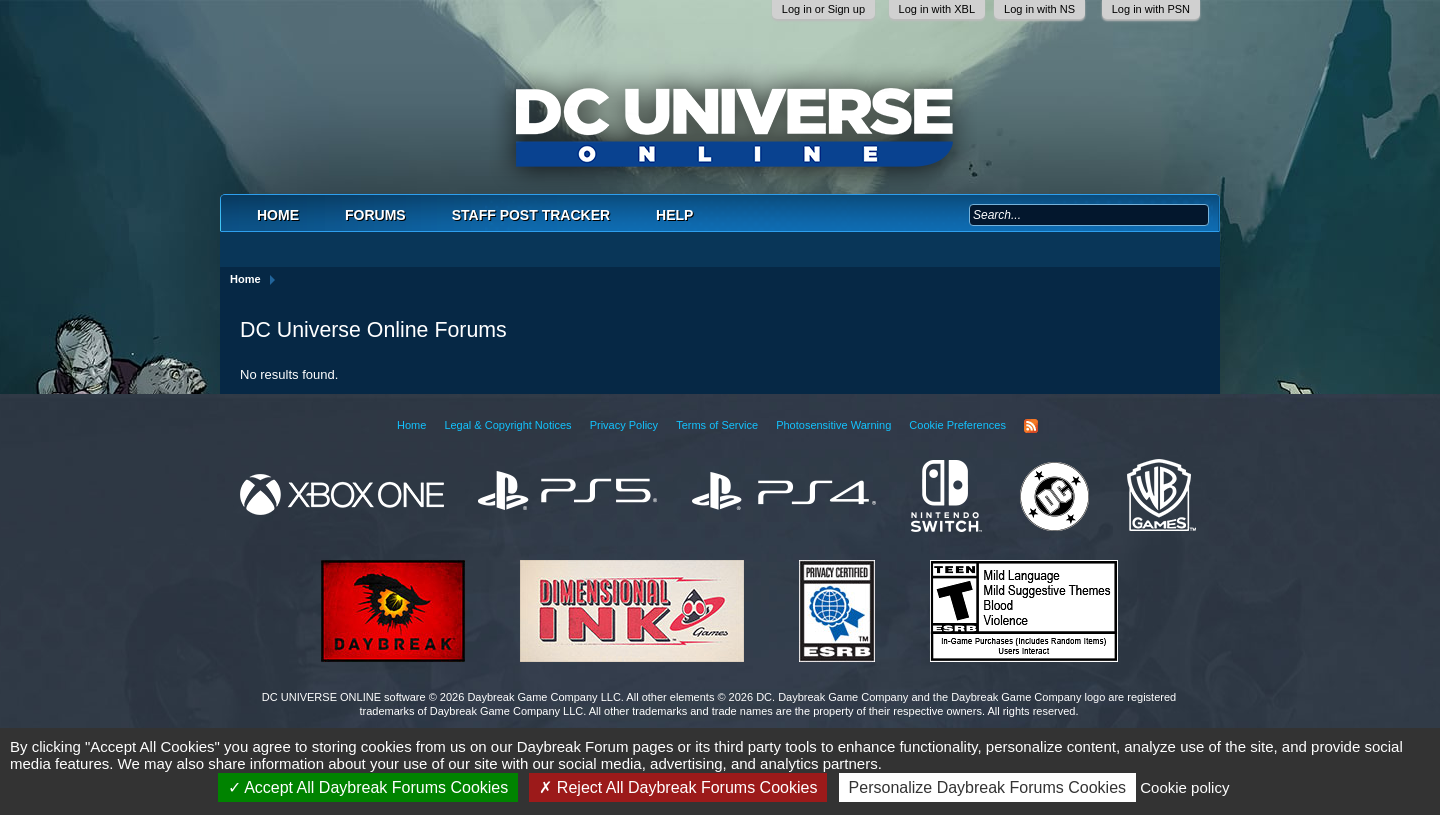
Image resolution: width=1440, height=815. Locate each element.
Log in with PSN (1151, 9)
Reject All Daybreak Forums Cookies (678, 787)
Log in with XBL (937, 9)
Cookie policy (1184, 787)
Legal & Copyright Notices (507, 425)
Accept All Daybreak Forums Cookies (368, 787)
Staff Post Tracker (531, 215)
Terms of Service (717, 425)
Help (674, 215)
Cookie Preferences (957, 425)
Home (278, 215)
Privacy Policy (624, 425)
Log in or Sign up (823, 9)
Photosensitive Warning (833, 425)
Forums (375, 215)
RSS (1031, 426)
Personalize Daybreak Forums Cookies (987, 787)
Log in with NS (1039, 9)
